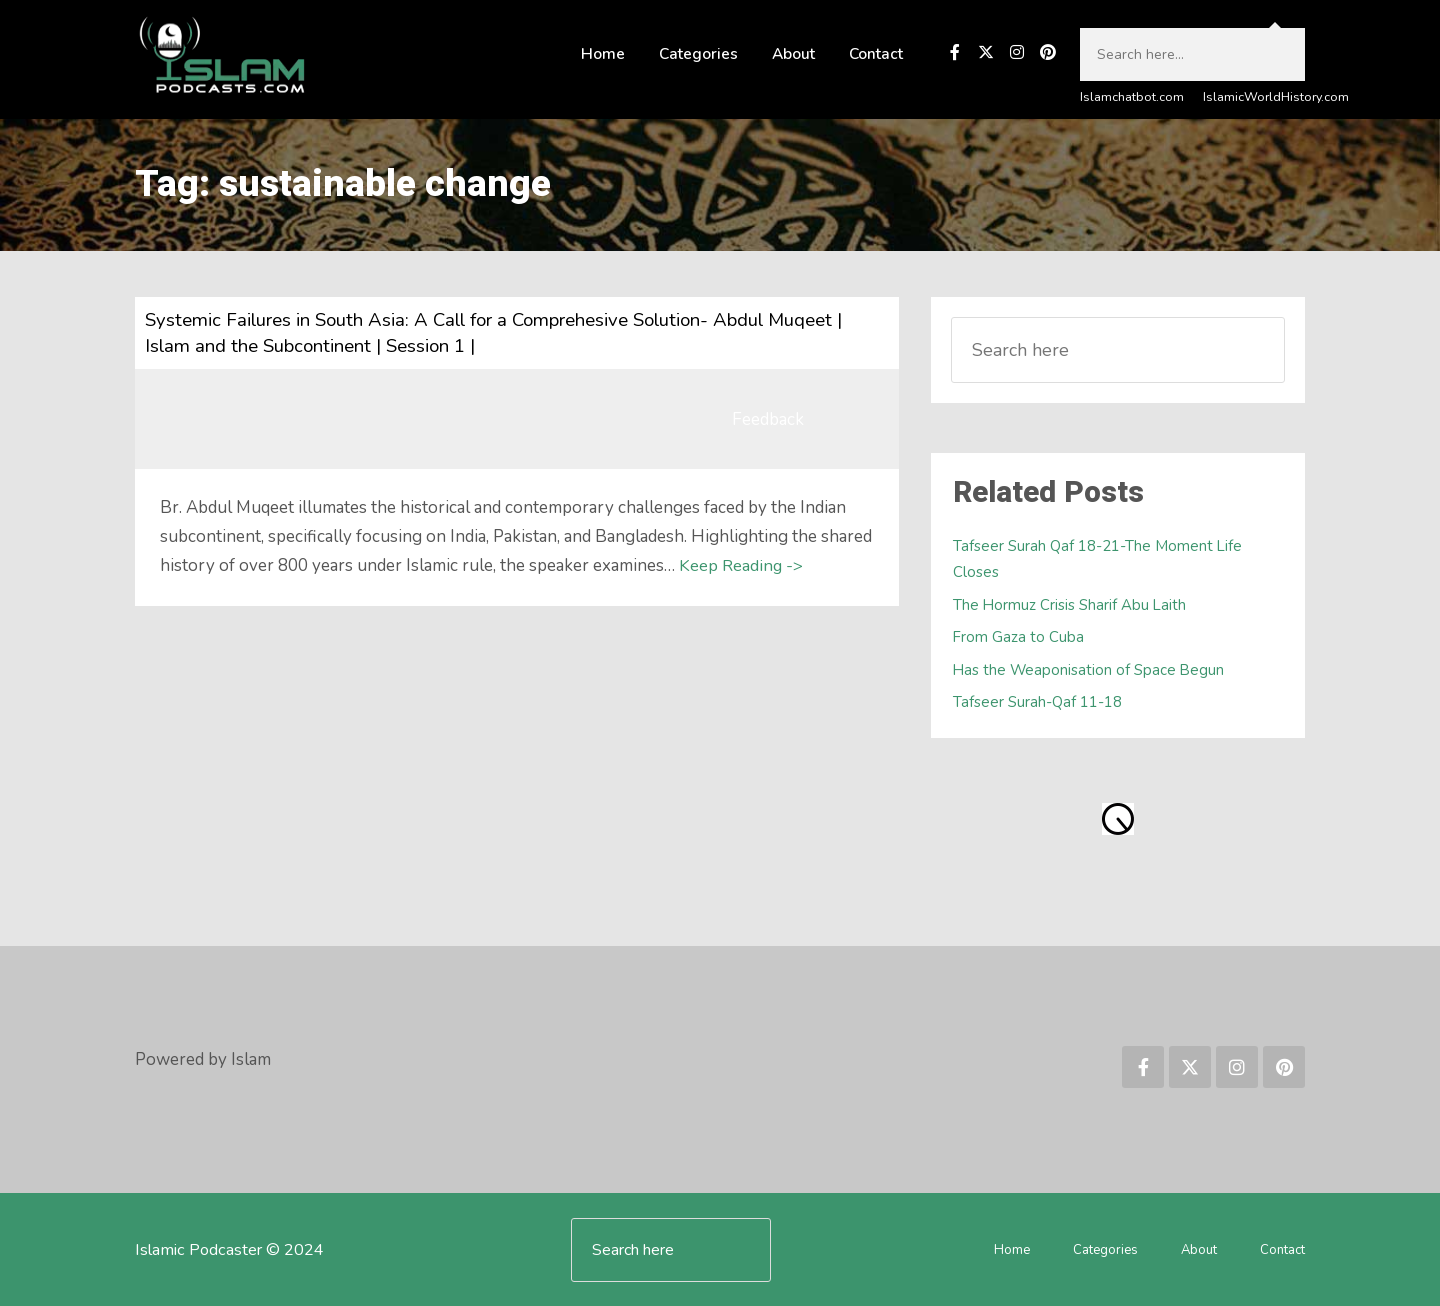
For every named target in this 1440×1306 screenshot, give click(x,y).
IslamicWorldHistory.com (1275, 98)
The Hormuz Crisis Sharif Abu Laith (1072, 604)
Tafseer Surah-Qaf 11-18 (1040, 701)
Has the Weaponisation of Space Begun (1091, 669)
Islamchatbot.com (1132, 98)
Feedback (768, 420)
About (793, 54)
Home (603, 54)
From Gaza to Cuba (1019, 637)
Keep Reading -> (741, 566)
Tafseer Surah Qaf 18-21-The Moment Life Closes (1100, 559)
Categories (698, 54)
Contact (876, 54)
